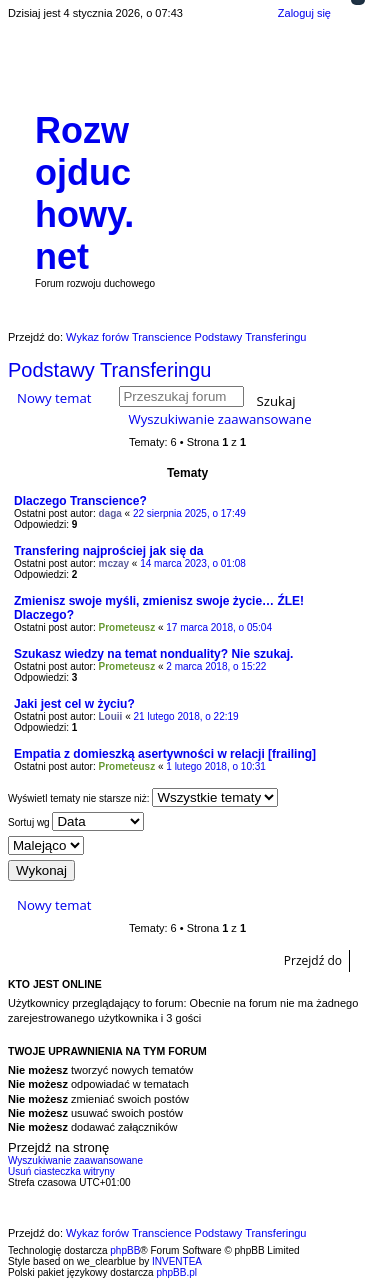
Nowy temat (54, 398)
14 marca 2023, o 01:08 (193, 563)
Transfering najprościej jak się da (108, 551)
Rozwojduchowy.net (84, 193)
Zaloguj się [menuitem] (304, 13)
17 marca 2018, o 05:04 (219, 627)
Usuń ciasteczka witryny (61, 1171)
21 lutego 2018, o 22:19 (186, 716)
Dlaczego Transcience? (80, 501)
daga (110, 513)
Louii (111, 716)
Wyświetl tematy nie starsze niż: (143, 797)
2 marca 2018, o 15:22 (216, 666)
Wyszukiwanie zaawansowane (219, 419)
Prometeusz (127, 627)
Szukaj (276, 399)
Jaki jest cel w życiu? (74, 704)
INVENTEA (177, 1261)
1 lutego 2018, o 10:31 (216, 766)
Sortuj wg (76, 821)
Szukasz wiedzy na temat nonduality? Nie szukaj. (153, 654)
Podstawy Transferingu (109, 370)
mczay (114, 563)
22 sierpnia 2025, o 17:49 (189, 513)
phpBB (125, 1250)
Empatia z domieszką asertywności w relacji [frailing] (165, 754)
